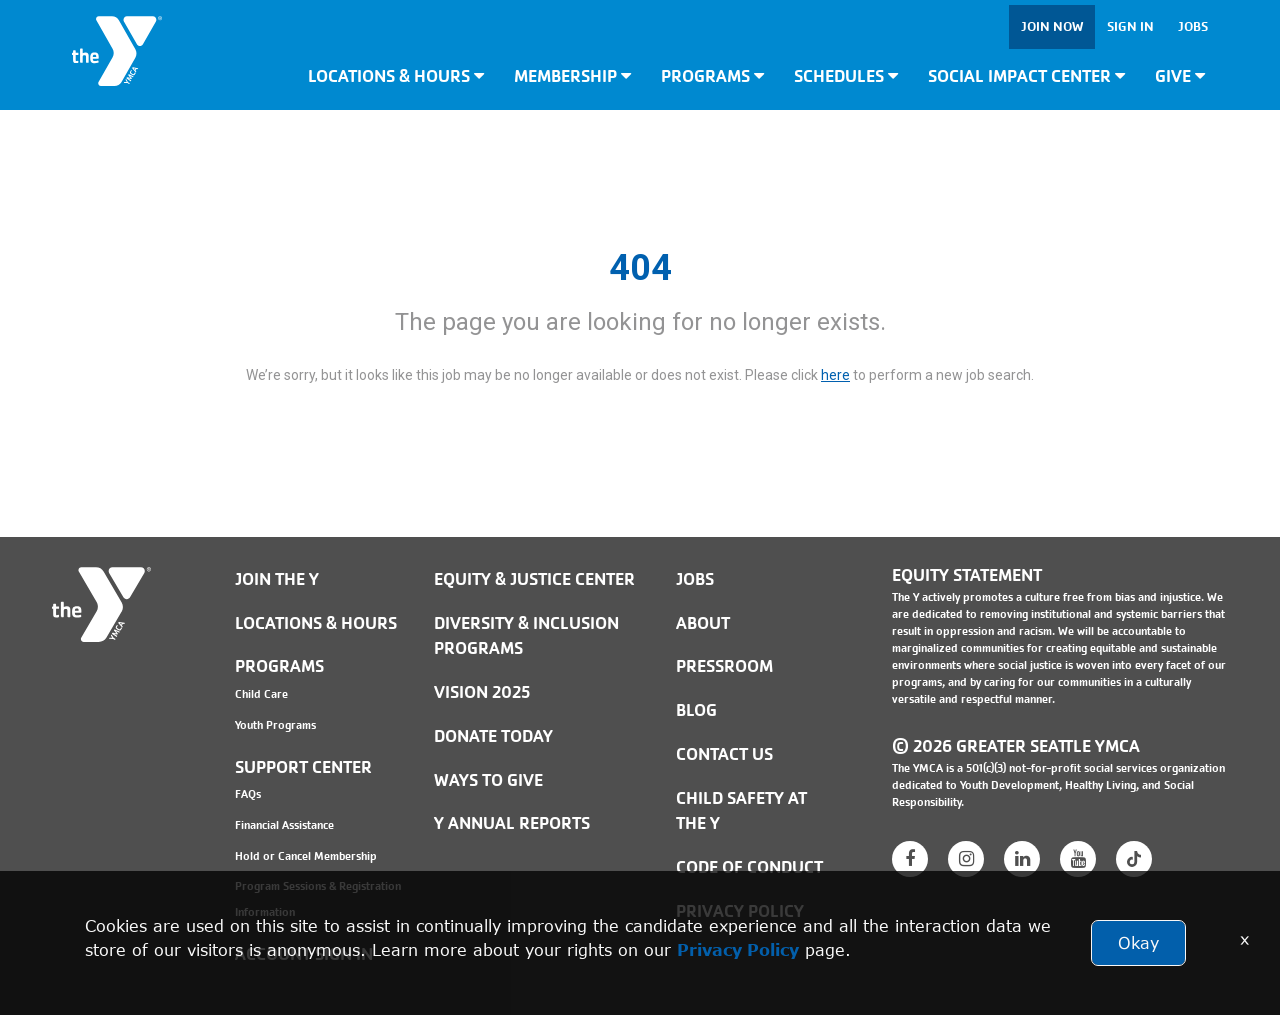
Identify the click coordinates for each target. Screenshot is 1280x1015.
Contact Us (724, 754)
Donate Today (493, 736)
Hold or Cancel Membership (306, 856)
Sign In (1130, 26)
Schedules (846, 76)
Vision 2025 (482, 692)
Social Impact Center (1026, 76)
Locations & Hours (396, 76)
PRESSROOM (724, 666)
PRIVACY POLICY (740, 911)
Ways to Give (488, 780)
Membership (572, 76)
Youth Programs (275, 725)
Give (1180, 76)
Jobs (1193, 26)
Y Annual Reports (512, 823)
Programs (712, 76)
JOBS (695, 579)
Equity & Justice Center (534, 579)
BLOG (696, 710)
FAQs (248, 794)
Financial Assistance (284, 825)
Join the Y (277, 579)
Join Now (1052, 26)
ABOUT (703, 623)
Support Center (303, 767)
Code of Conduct (749, 867)
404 (640, 268)
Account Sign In (304, 954)
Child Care (261, 694)
